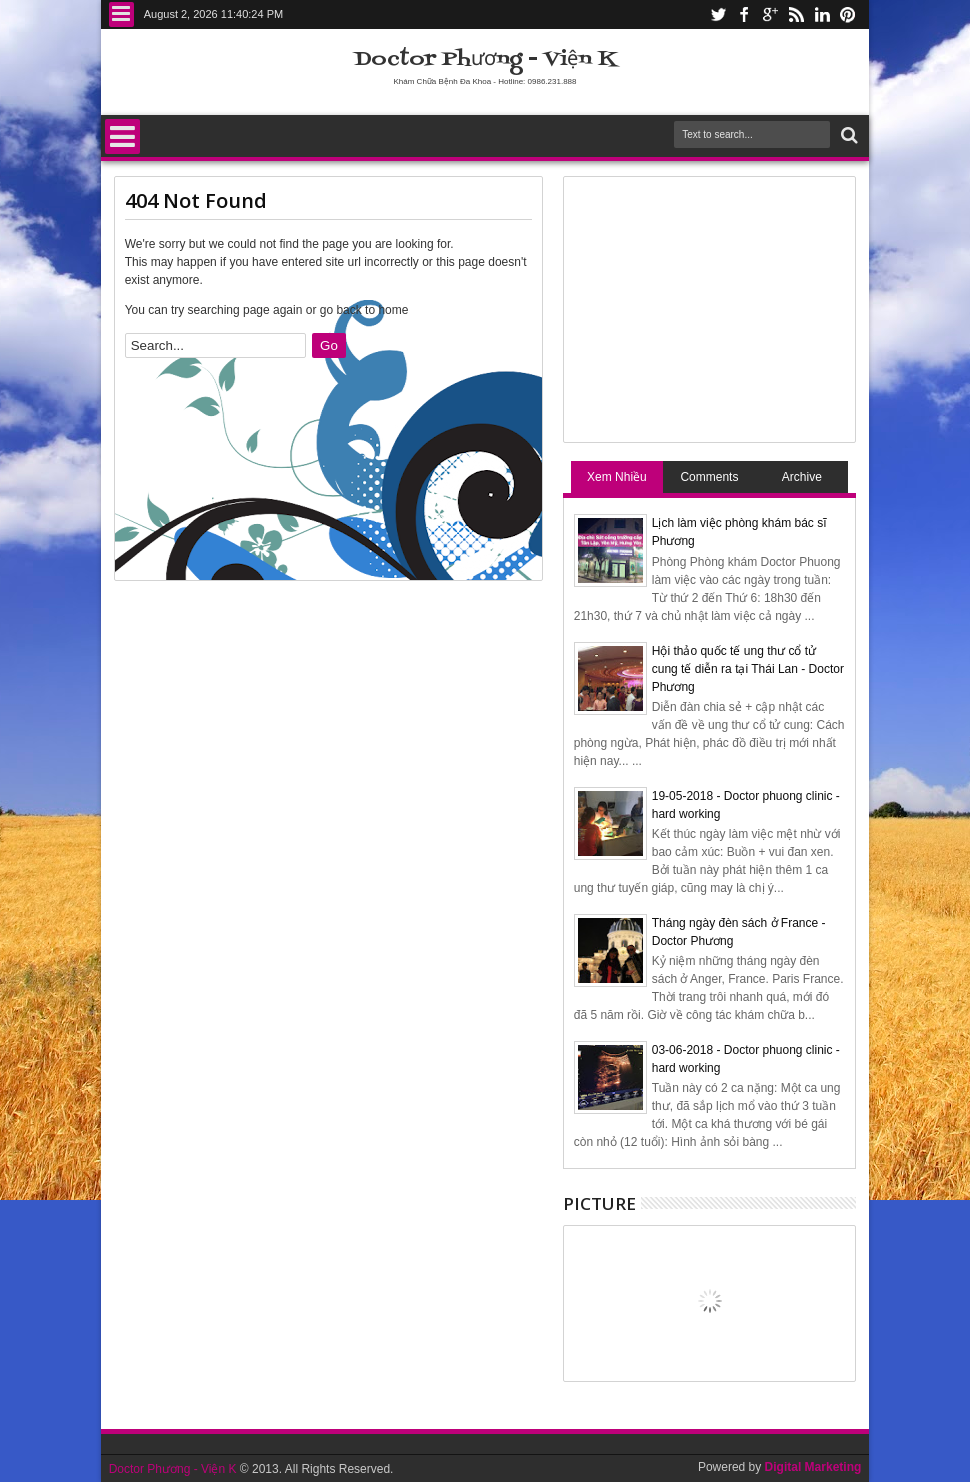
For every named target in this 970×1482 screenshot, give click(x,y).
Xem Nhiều (617, 477)
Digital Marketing (813, 1467)
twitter (718, 14)
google (770, 14)
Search (847, 135)
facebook (744, 14)
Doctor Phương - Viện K (485, 60)
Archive (802, 477)
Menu (121, 14)
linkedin (822, 14)
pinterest (848, 14)
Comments (709, 477)
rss (796, 14)
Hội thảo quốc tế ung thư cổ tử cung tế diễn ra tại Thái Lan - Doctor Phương (748, 669)
